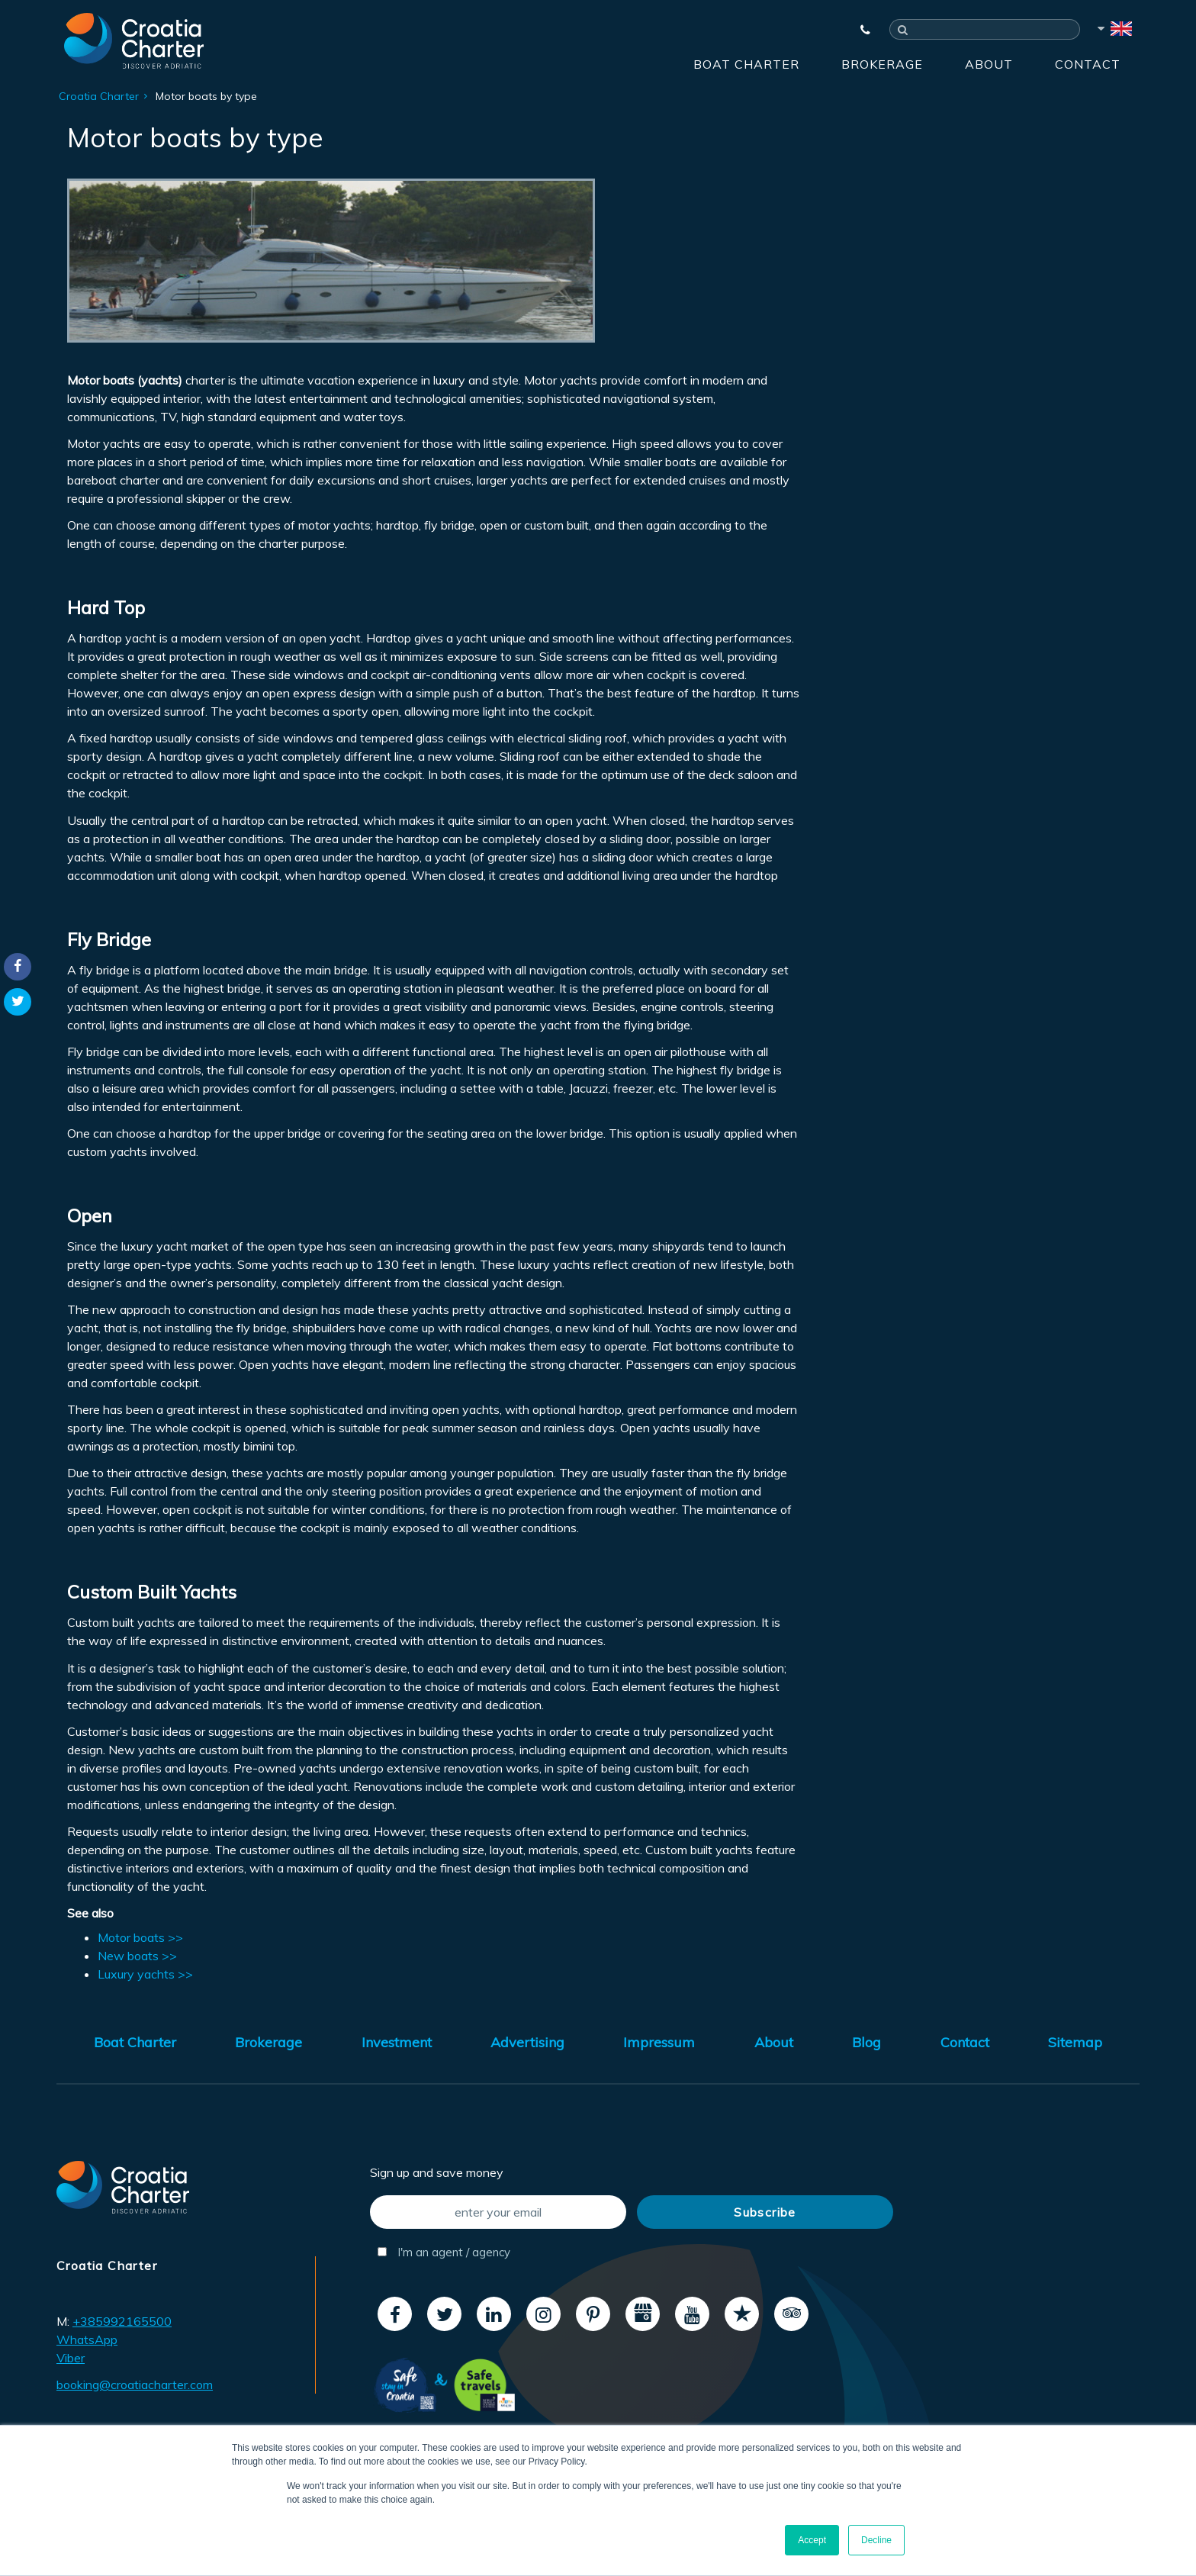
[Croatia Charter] (134, 40)
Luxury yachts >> (145, 1974)
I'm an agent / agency (444, 2252)
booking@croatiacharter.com (134, 2384)
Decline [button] (876, 2540)
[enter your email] (498, 2212)
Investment (397, 2042)
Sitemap (1075, 2042)
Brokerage (882, 64)
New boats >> (137, 1955)
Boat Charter (746, 64)
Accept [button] (812, 2540)
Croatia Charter (99, 96)
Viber (70, 2357)
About (989, 64)
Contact (1087, 64)
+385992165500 (122, 2321)
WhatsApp (86, 2339)
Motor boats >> (140, 1937)
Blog (866, 2042)
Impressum (659, 2042)
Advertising (527, 2042)
